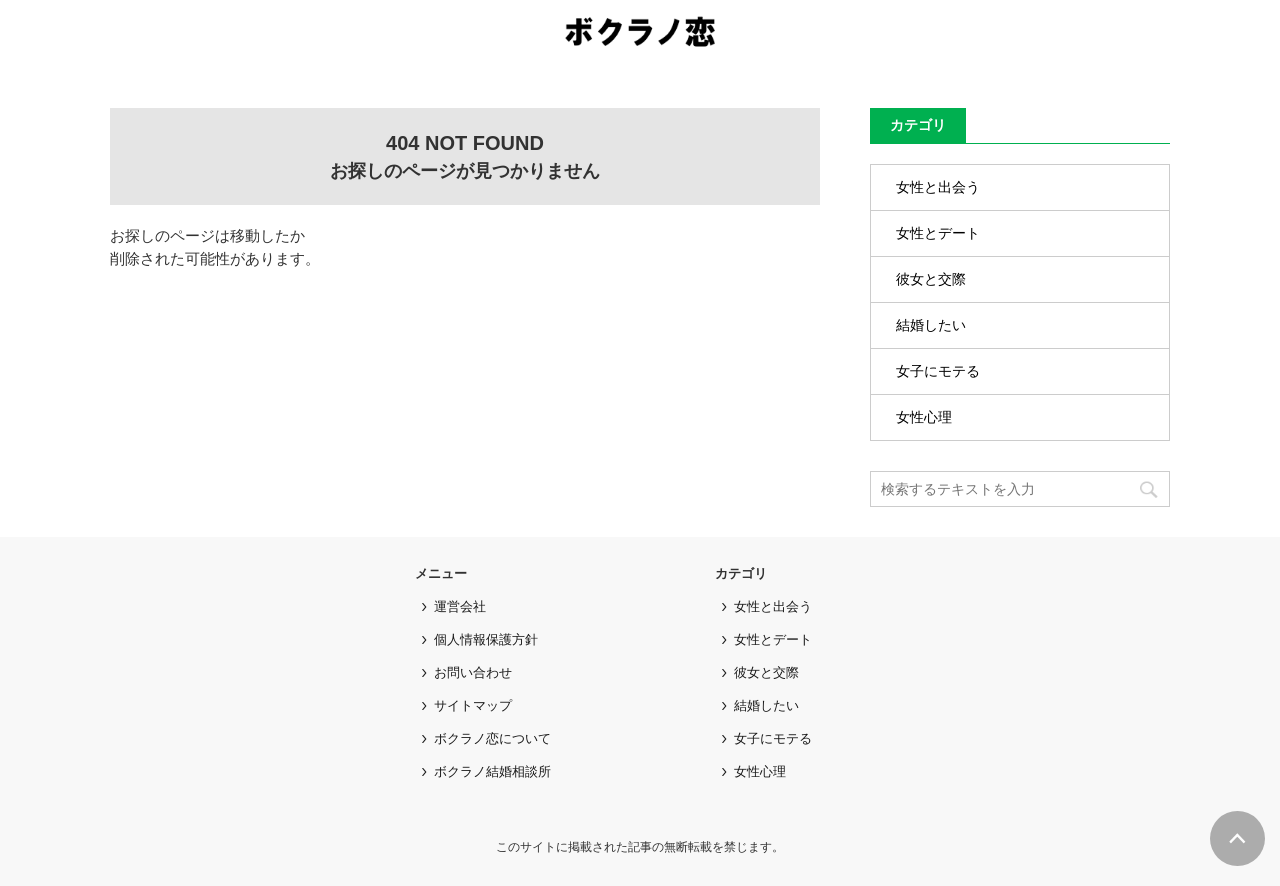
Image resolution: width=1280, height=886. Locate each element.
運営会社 (460, 606)
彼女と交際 (931, 279)
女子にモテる (938, 371)
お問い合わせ (473, 672)
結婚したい (931, 325)
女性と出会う (938, 187)
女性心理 (924, 417)
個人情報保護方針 (486, 639)
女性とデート (938, 233)
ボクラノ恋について (492, 738)
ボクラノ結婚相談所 (492, 771)
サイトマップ (473, 705)
